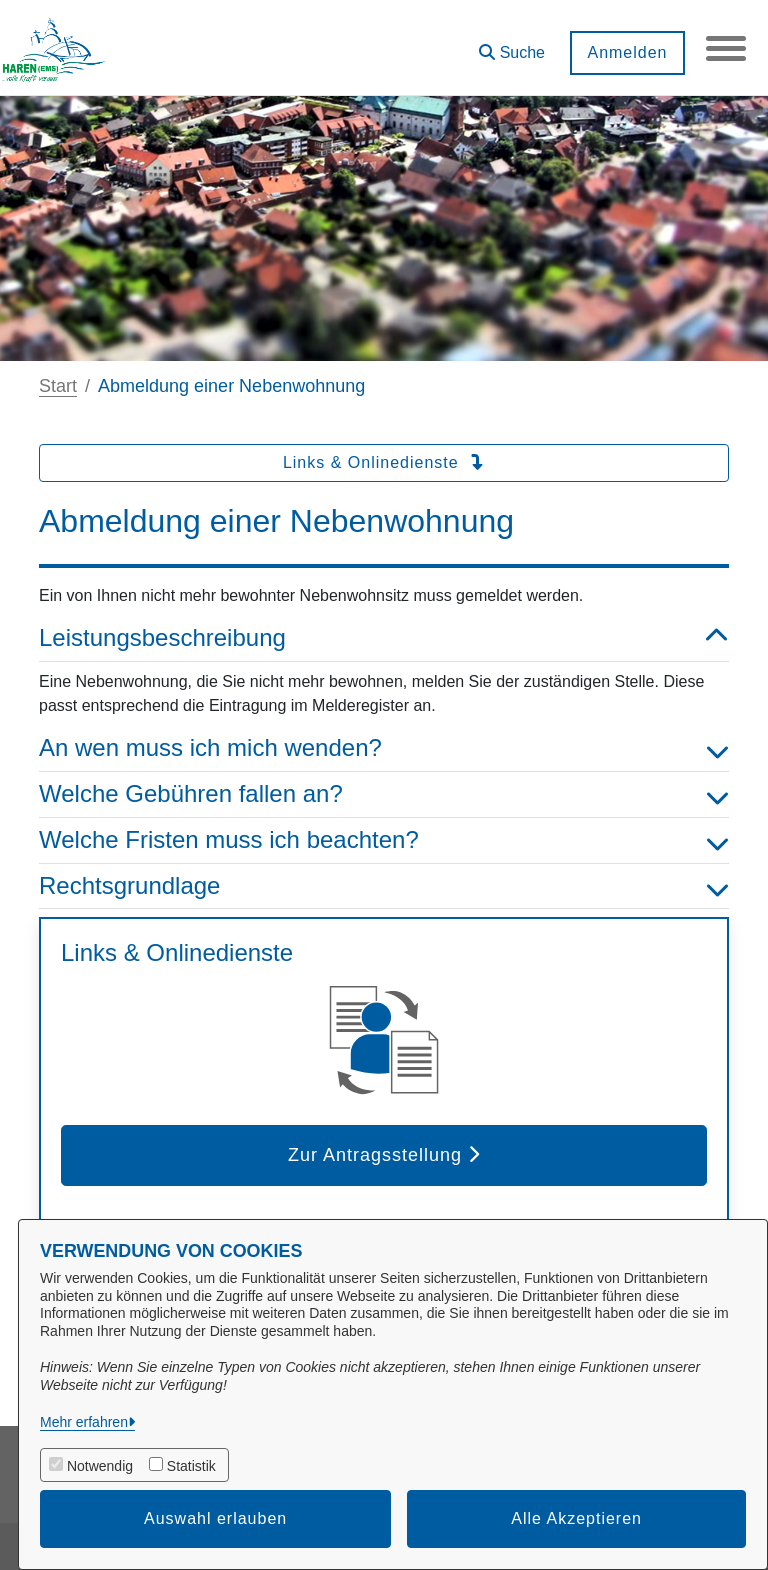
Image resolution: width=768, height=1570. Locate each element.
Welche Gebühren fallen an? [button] (384, 794)
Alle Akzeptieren (576, 1518)
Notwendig (100, 1466)
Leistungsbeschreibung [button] (384, 638)
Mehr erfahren (84, 1422)
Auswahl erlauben (215, 1518)
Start (58, 386)
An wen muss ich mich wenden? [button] (384, 748)
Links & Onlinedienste (384, 462)
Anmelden (627, 52)
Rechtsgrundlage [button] (384, 886)
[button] (512, 45)
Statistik (191, 1466)
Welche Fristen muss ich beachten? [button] (384, 840)
